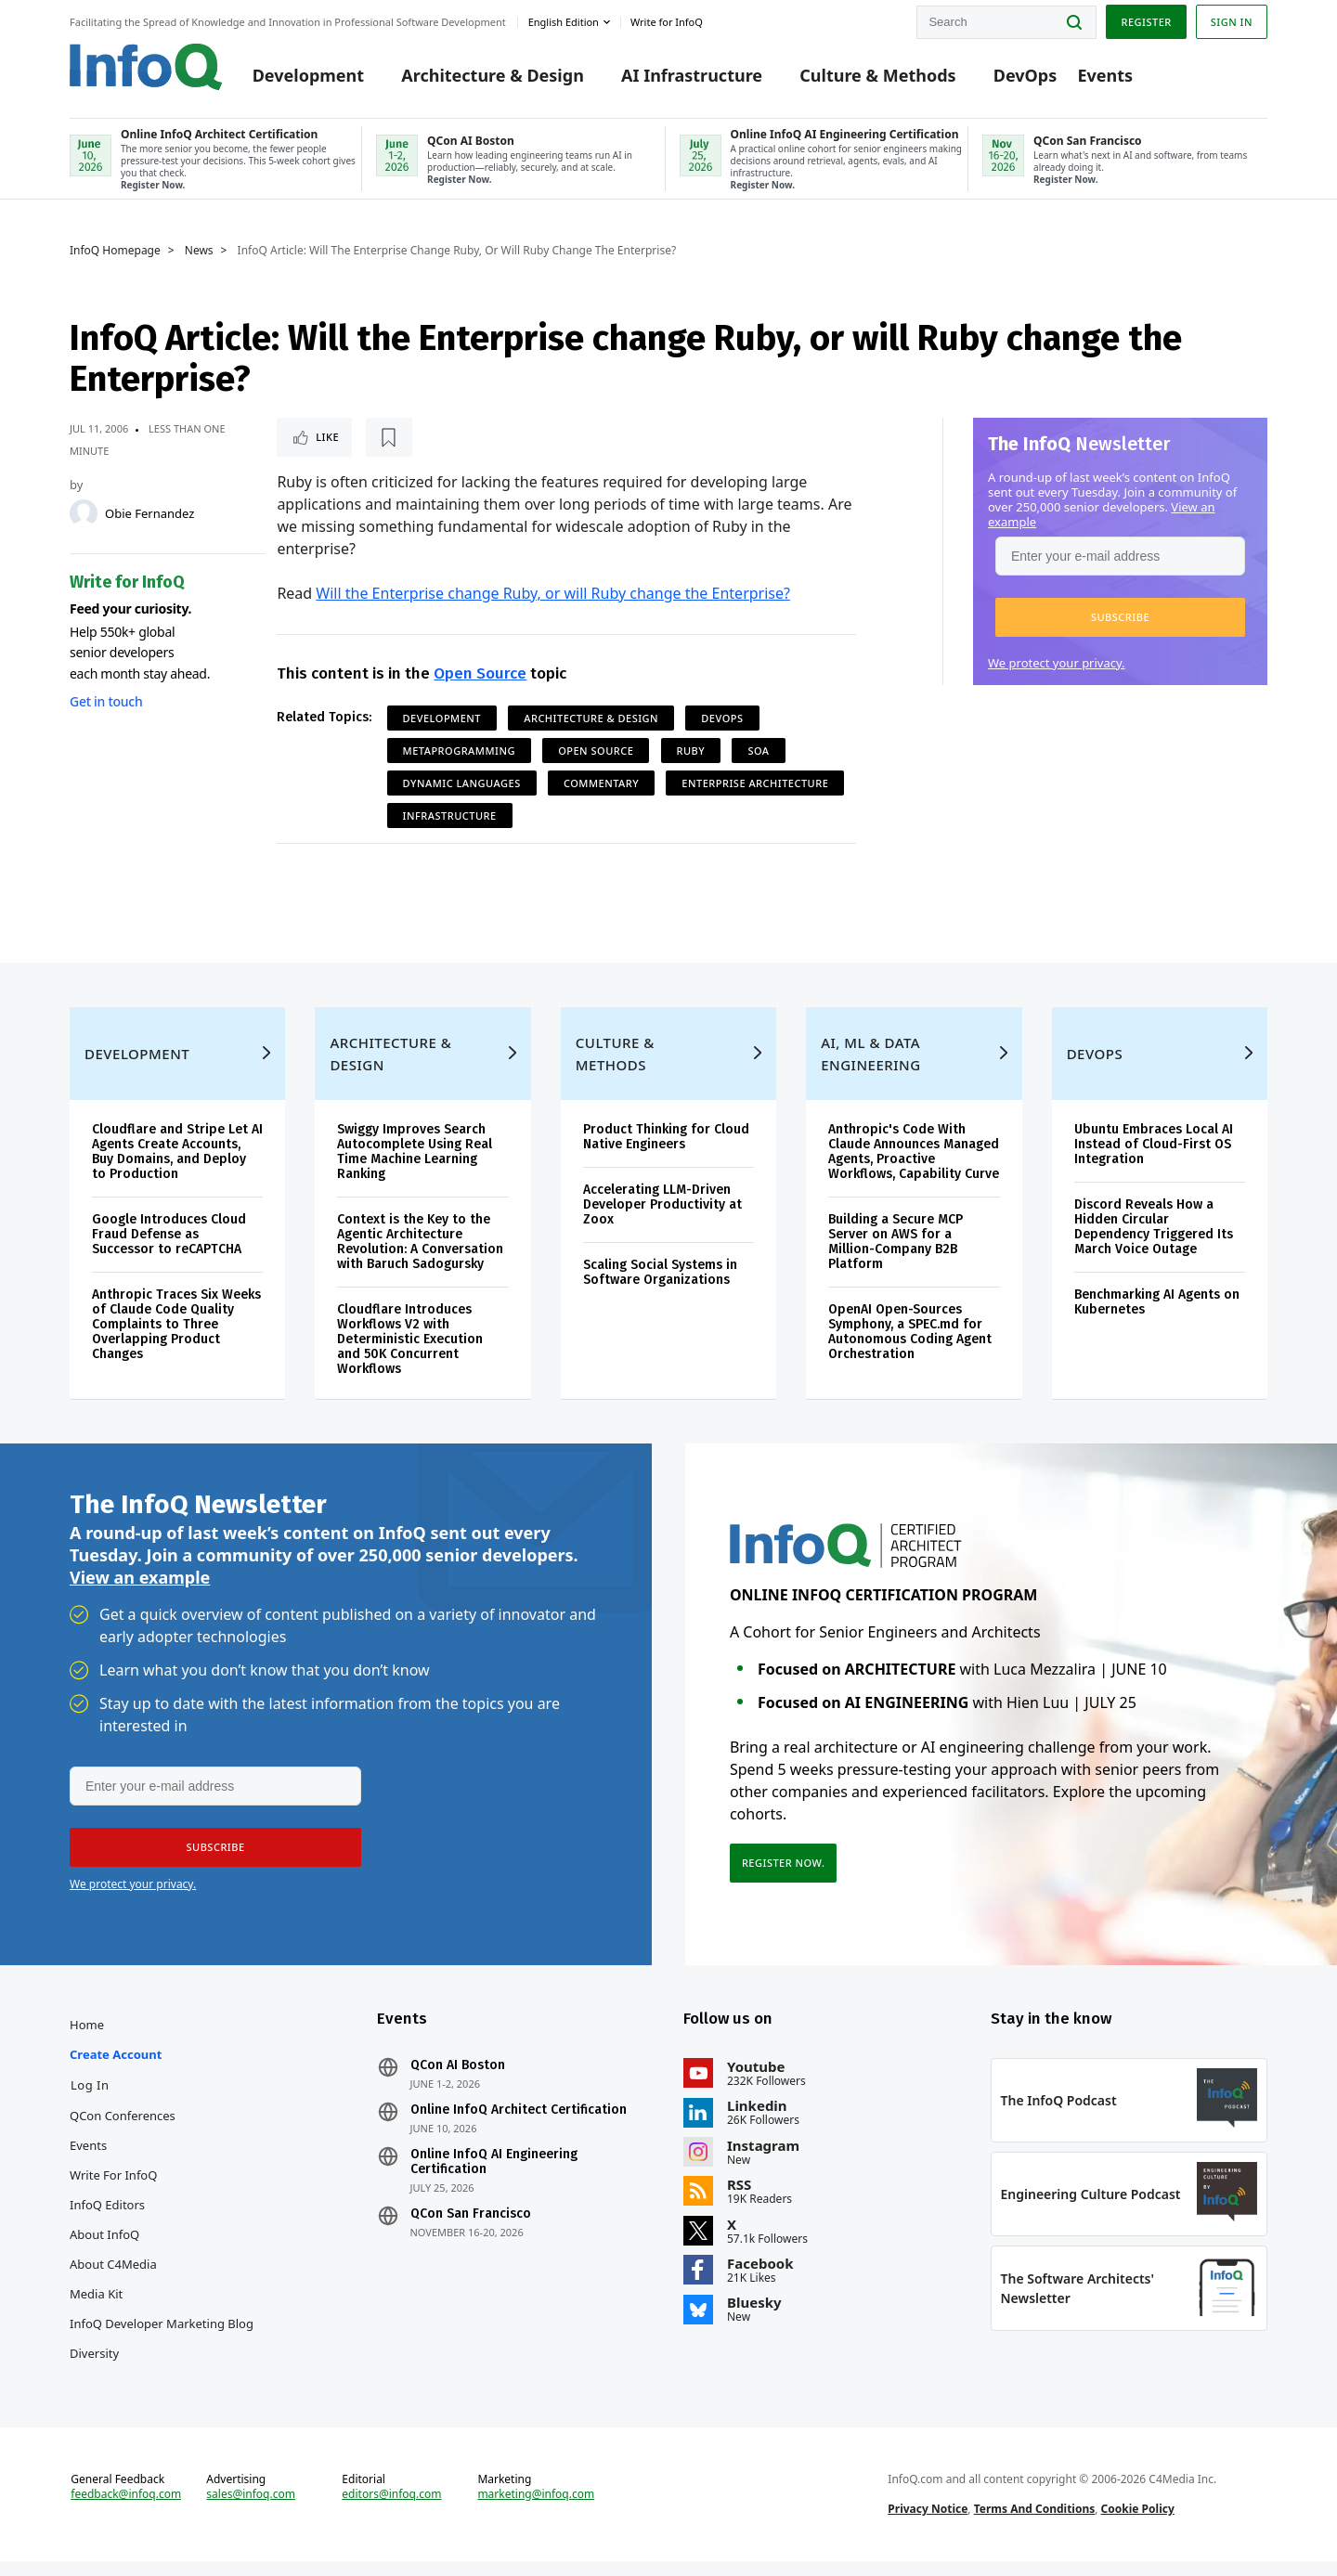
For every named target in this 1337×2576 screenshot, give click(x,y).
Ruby (691, 750)
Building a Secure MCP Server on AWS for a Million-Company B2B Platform (895, 1256)
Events (1105, 76)
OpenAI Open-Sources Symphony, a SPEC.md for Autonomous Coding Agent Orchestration (910, 1346)
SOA (758, 750)
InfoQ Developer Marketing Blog (161, 2338)
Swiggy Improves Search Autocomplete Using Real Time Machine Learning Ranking (414, 1166)
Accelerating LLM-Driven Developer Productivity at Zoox (662, 1219)
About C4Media (113, 2279)
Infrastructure (450, 815)
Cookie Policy (1138, 2523)
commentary (601, 783)
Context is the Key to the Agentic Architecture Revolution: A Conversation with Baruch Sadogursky (420, 1256)
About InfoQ (104, 2249)
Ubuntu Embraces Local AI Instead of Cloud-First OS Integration (1153, 1159)
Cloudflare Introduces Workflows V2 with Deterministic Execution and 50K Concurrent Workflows (410, 1354)
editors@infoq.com (391, 2509)
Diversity (94, 2368)
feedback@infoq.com (126, 2509)
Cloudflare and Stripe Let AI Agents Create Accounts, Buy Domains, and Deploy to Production (177, 1166)
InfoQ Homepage (115, 250)
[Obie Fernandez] (83, 513)
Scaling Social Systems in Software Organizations (660, 1287)
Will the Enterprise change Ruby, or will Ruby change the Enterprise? (553, 593)
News (199, 250)
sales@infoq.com (250, 2509)
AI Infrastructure (691, 76)
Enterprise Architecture (754, 783)
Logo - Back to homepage (146, 67)
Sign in (1232, 22)
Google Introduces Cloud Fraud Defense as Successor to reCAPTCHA (169, 1249)
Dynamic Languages (462, 783)
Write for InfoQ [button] (666, 22)
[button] (1120, 617)
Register (1146, 22)
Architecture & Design (492, 76)
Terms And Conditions (1035, 2523)
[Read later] (387, 437)
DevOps (1025, 76)
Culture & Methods (877, 76)
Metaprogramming (459, 750)
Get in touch (106, 701)
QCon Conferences (122, 2130)
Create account (116, 2069)
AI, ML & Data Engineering (870, 1068)
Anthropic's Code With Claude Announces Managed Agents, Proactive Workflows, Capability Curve (913, 1166)
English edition (563, 22)
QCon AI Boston (457, 2080)
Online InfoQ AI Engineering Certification (494, 2177)
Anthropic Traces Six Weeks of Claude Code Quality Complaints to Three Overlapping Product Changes (176, 1339)
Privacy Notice (927, 2523)
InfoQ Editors (107, 2219)
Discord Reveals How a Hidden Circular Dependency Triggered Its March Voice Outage (1153, 1241)
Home (87, 2039)
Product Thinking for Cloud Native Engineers (666, 1151)
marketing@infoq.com (535, 2509)
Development (308, 76)
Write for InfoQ (113, 2189)
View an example (140, 1592)
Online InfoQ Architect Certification (518, 2124)
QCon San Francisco (470, 2228)
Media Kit (96, 2308)
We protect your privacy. (1056, 662)
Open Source (480, 673)
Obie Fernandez (149, 513)
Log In (90, 2099)
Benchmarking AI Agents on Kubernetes (1157, 1316)
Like (326, 437)
